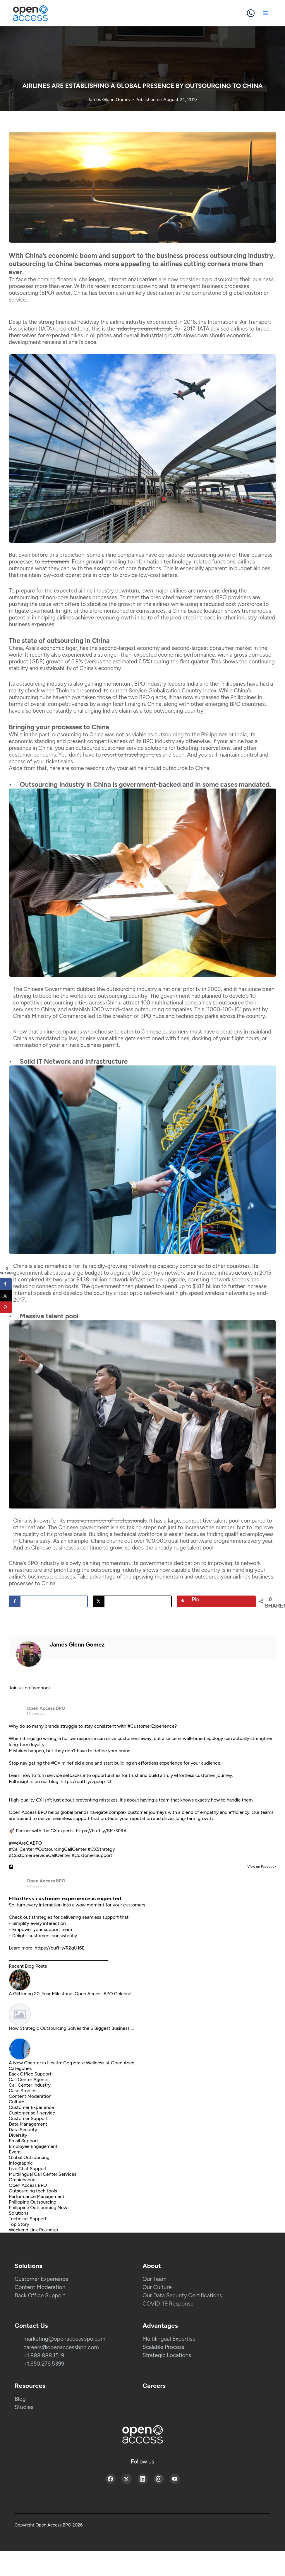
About (151, 2266)
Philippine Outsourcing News (39, 2207)
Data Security (23, 2129)
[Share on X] (132, 1601)
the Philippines (227, 683)
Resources (30, 2386)
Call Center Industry (30, 2085)
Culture (16, 2102)
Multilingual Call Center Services (42, 2174)
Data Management (28, 2124)
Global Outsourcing (29, 2157)
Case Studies (22, 2090)
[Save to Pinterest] (216, 1601)
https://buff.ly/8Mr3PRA (101, 1830)
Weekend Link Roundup (33, 2230)
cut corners (55, 561)
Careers (154, 2386)
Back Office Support (30, 2074)
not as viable (131, 734)
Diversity (18, 2135)
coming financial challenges (71, 279)
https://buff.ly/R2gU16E (60, 1948)
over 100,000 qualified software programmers (190, 1541)
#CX (55, 1763)
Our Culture (157, 2287)
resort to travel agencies (131, 754)
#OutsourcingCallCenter (60, 1849)
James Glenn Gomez (109, 99)
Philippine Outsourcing (32, 2202)
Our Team (154, 2279)
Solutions (18, 2213)
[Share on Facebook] (48, 1601)
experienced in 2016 (171, 322)
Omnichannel (23, 2179)
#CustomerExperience (151, 1726)
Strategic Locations (166, 2355)
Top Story (19, 2224)
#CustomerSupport (91, 1855)
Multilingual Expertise (168, 2338)
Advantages (160, 2326)
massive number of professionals (107, 1520)
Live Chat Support (28, 2168)
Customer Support (28, 2118)
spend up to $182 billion (191, 1286)
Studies (24, 2407)
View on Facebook (260, 1867)
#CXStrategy (101, 1849)
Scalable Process (163, 2347)
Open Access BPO (46, 1708)
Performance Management (36, 2196)
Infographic (21, 2163)
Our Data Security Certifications (182, 2295)
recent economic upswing (126, 286)
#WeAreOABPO (25, 1843)
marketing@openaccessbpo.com (64, 2338)
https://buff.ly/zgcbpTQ (86, 1781)
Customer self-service (32, 2113)
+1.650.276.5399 (43, 2363)
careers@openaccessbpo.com (61, 2347)
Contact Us (31, 2326)
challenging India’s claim (102, 710)
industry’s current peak (144, 328)
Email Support (23, 2140)
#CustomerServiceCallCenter (40, 1855)
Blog (20, 2398)
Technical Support (28, 2218)
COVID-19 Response (167, 2303)
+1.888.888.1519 (43, 2355)
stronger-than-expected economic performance (156, 654)
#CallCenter (21, 1849)
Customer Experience (31, 2107)
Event (15, 2152)
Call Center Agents (28, 2079)
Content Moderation (30, 2096)
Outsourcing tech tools (33, 2191)
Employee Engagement (33, 2146)
